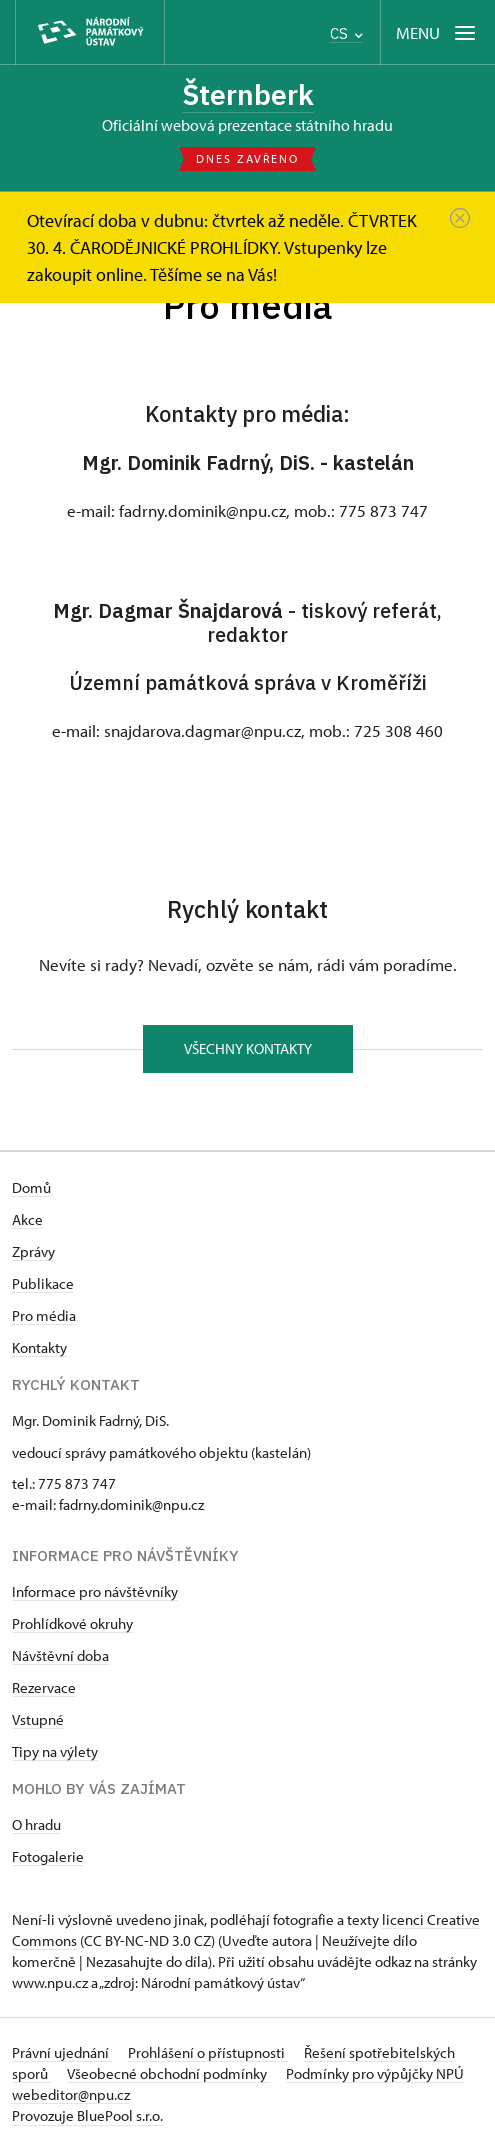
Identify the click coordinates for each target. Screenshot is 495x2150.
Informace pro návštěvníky (95, 1591)
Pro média (44, 1315)
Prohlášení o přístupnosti (208, 2052)
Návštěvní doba (60, 1655)
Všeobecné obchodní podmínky (168, 2073)
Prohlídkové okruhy (72, 1623)
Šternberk (248, 94)
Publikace (43, 1283)
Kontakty (39, 1347)
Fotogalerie (48, 1856)
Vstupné (38, 1719)
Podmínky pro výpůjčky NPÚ (375, 2073)
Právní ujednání (62, 2052)
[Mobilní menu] (437, 32)
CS (346, 33)
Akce (27, 1219)
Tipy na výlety (55, 1751)
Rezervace (44, 1687)
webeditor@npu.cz (71, 2094)
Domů (31, 1187)
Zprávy (33, 1251)
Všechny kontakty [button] (248, 1048)
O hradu (36, 1824)
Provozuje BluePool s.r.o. (87, 2115)
